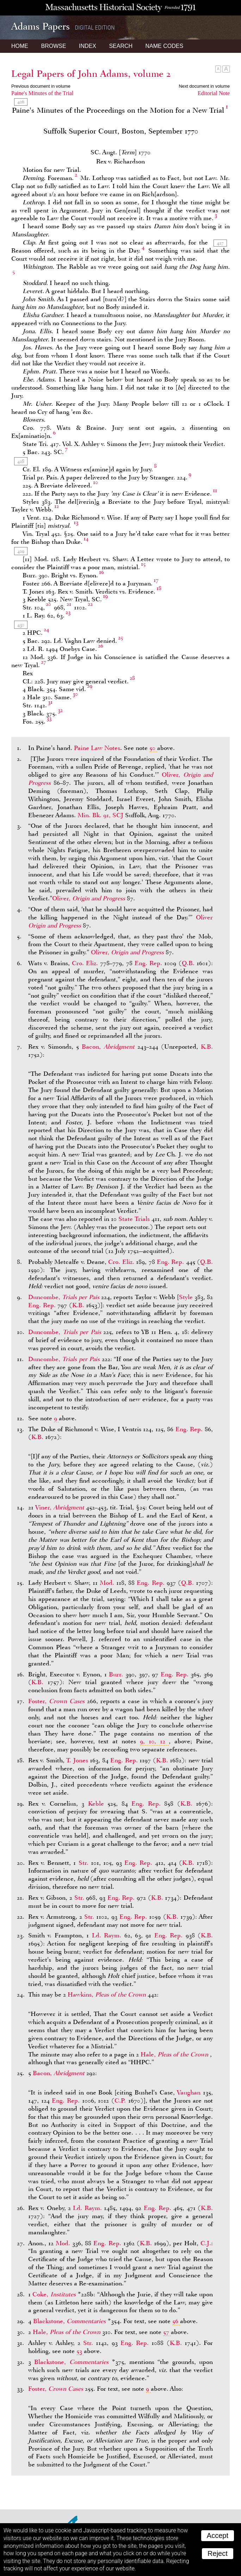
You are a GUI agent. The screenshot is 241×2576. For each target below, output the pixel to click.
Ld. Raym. (106, 1935)
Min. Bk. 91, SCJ (100, 815)
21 (69, 604)
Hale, (175, 2054)
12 (56, 506)
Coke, (55, 2294)
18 (158, 588)
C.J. (205, 2243)
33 (49, 718)
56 (175, 2321)
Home (19, 46)
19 (105, 596)
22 (90, 604)
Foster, (57, 1701)
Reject (218, 2553)
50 (152, 748)
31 (50, 702)
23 (68, 612)
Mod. (107, 1583)
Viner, (60, 1507)
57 (166, 2332)
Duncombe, (64, 1297)
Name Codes (165, 46)
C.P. (120, 2100)
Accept (217, 2535)
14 (86, 538)
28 (132, 678)
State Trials (134, 1219)
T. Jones (77, 1760)
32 (60, 710)
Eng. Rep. (148, 963)
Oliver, (89, 898)
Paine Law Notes (97, 748)
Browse (53, 46)
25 (120, 637)
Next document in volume (204, 86)
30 (75, 694)
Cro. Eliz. (85, 963)
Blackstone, (70, 2321)
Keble (96, 1803)
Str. (83, 1863)
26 (100, 645)
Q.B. (188, 963)
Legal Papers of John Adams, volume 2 (91, 73)
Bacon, (109, 1046)
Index (87, 46)
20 (48, 604)
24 (46, 629)
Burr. (116, 1674)
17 (156, 580)
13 (76, 522)
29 (89, 686)
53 (79, 2351)
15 (143, 564)
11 (215, 490)
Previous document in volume (40, 86)
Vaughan (188, 2092)
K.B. (207, 1046)
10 (95, 482)
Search (120, 46)
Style (186, 1297)
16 (101, 572)
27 (43, 662)
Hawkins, (108, 1994)
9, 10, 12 (152, 1741)
